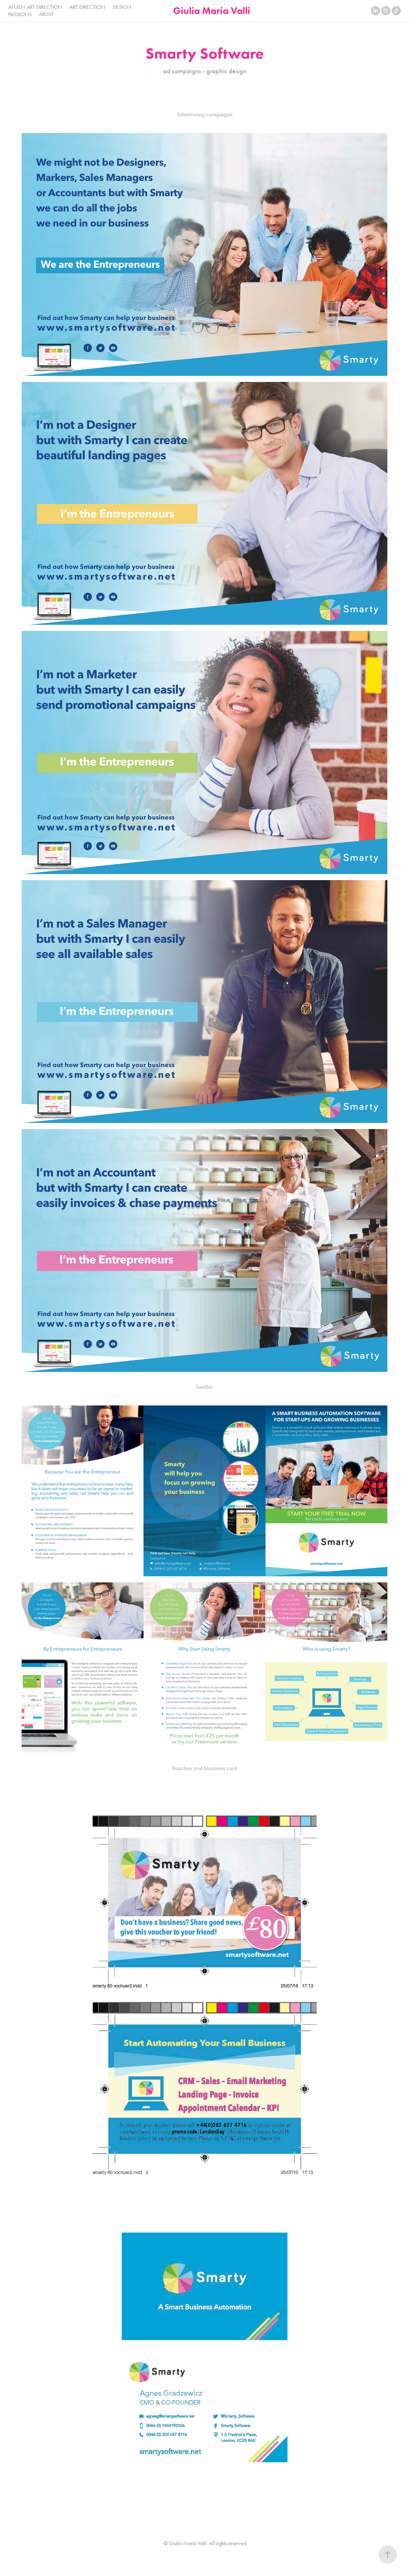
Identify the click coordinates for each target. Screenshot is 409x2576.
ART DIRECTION (87, 7)
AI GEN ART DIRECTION (35, 7)
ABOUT (46, 14)
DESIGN (122, 7)
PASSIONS (20, 14)
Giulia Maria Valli (211, 10)
